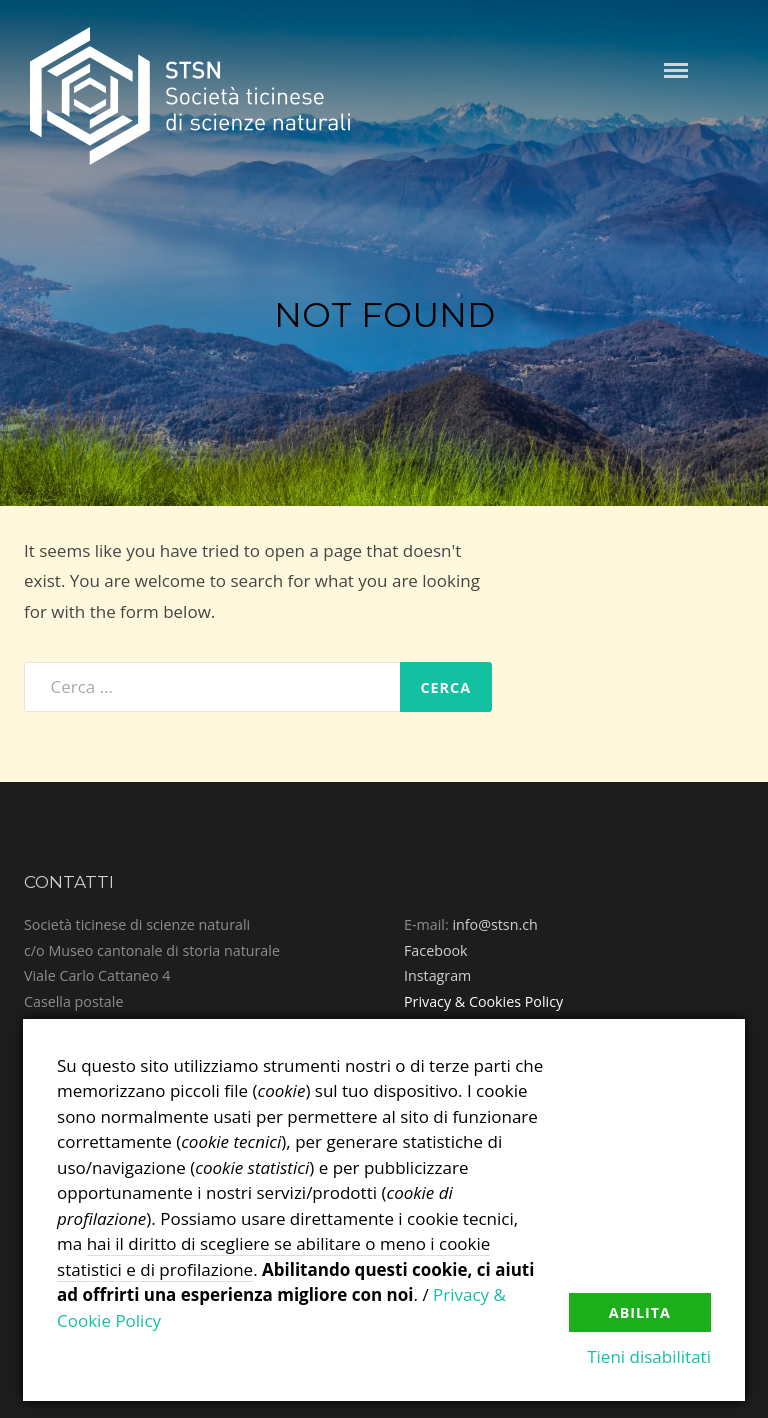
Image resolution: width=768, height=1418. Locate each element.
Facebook (436, 950)
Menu (676, 70)
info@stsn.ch (494, 924)
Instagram (437, 975)
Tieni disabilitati (649, 1356)
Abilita (640, 1312)
